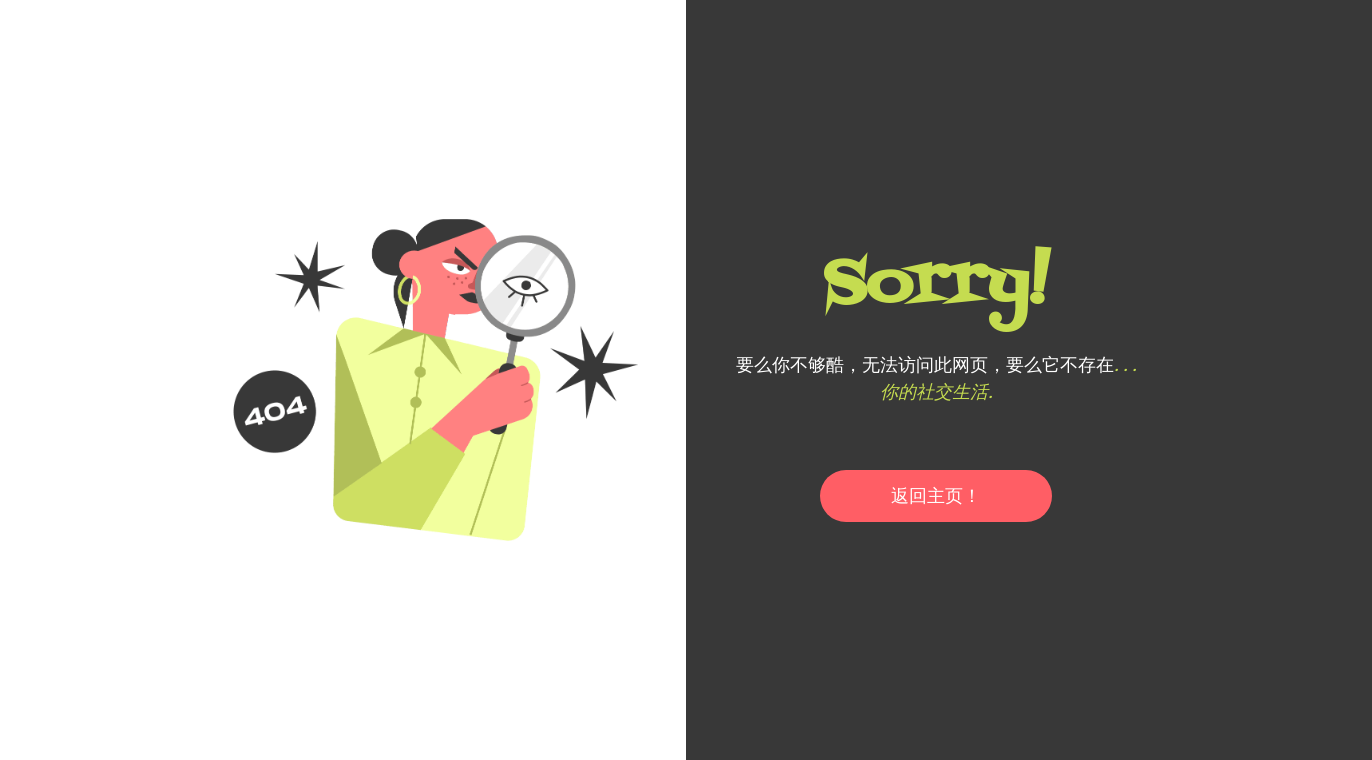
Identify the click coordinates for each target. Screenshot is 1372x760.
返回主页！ (936, 495)
